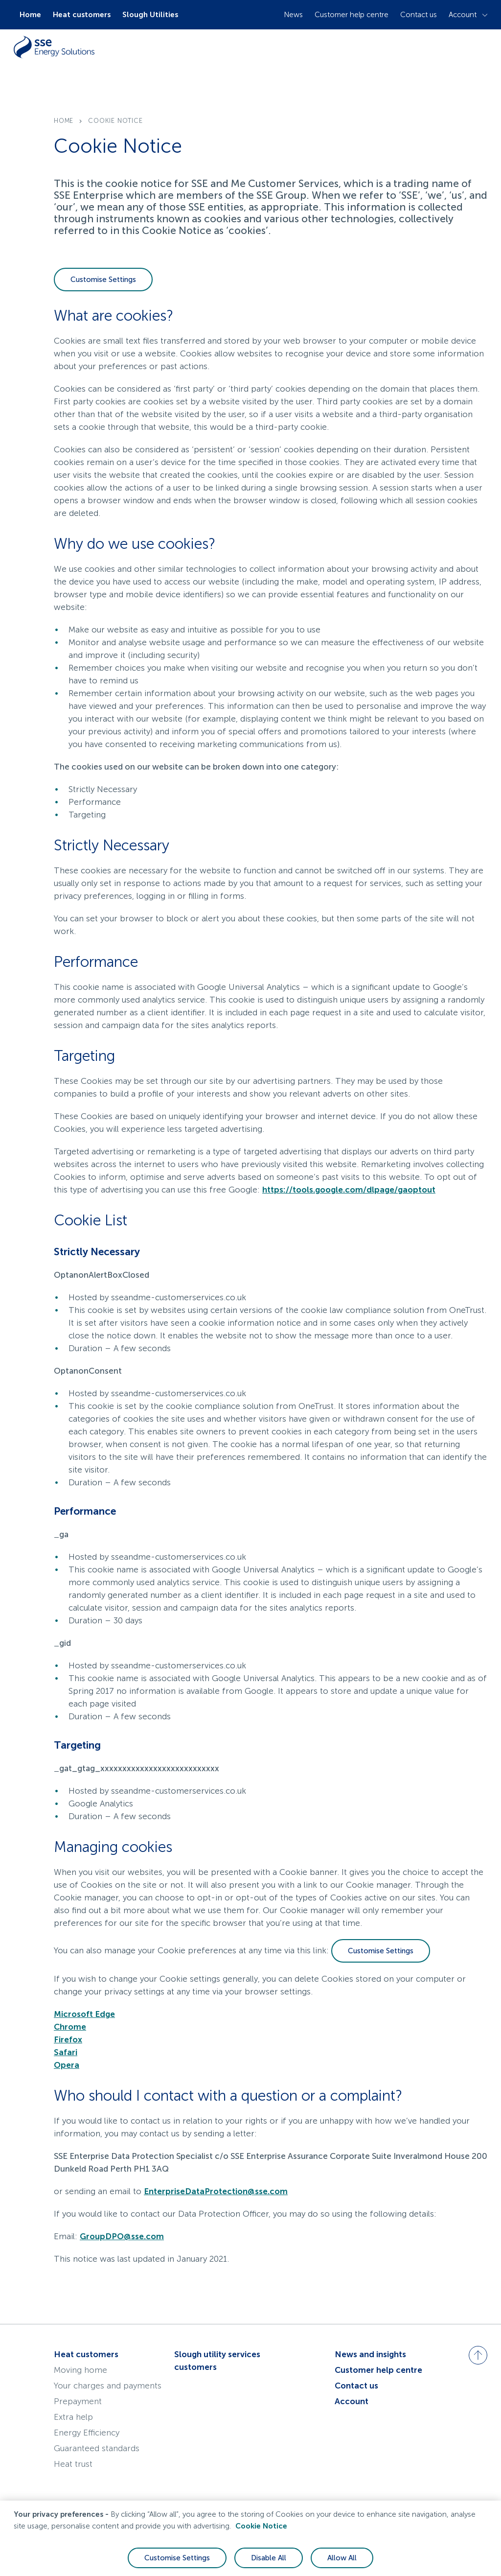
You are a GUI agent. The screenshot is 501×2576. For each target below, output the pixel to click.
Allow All (342, 2557)
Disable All (268, 2557)
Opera (66, 2065)
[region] (250, 2538)
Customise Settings (103, 279)
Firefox (68, 2039)
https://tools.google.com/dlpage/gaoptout (348, 1189)
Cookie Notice (261, 2526)
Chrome (70, 2027)
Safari (65, 2052)
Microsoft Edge (84, 2014)
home (63, 120)
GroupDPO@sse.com (122, 2236)
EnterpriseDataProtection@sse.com (216, 2191)
